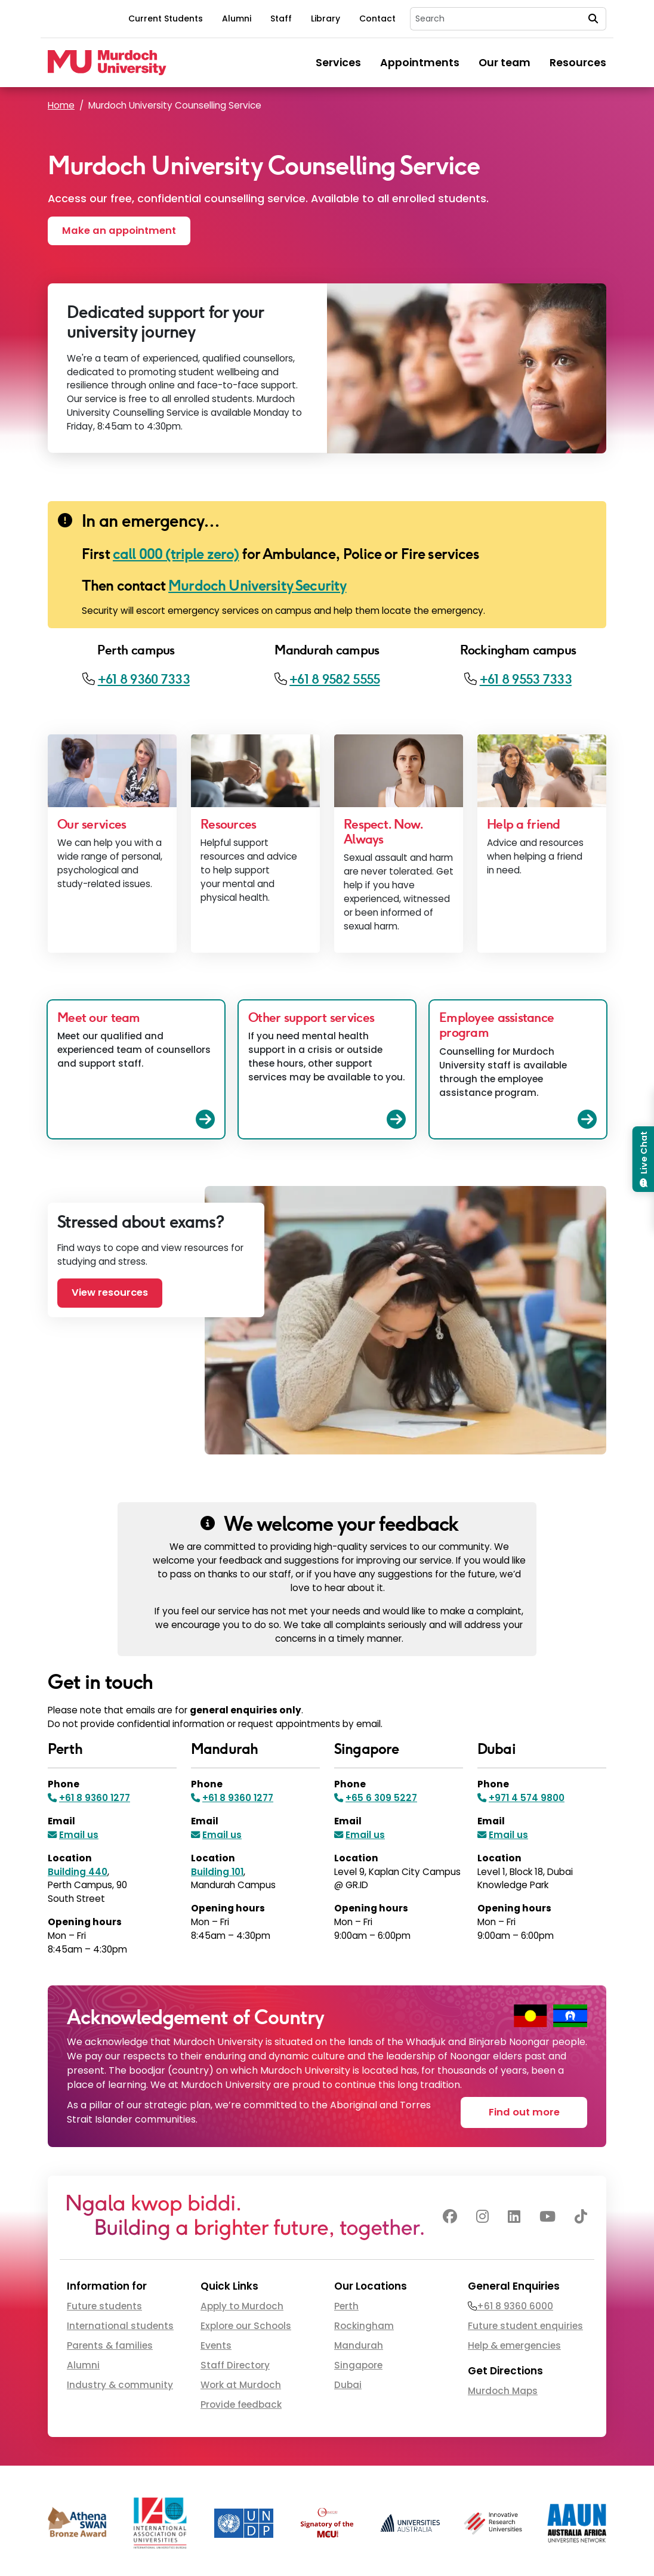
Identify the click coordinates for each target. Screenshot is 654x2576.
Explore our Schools (245, 2325)
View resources (110, 1292)
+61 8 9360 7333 (144, 679)
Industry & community (120, 2385)
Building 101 (217, 1871)
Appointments (419, 62)
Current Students (165, 18)
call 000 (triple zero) (176, 554)
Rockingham (364, 2325)
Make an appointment (119, 230)
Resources (578, 62)
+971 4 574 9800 (526, 1798)
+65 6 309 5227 (381, 1798)
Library (325, 18)
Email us (78, 1834)
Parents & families (110, 2345)
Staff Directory (235, 2365)
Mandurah (358, 2345)
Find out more (524, 2112)
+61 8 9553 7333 (526, 679)
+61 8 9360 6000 (515, 2306)
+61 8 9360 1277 (94, 1798)
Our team (504, 62)
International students (120, 2325)
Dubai (348, 2385)
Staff (281, 18)
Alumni (236, 18)
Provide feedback (241, 2404)
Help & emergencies (514, 2345)
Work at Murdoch (240, 2385)
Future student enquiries (525, 2325)
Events (216, 2345)
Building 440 (77, 1871)
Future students (104, 2306)
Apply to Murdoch (241, 2306)
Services (338, 62)
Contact (377, 18)
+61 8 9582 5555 (334, 679)
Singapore (358, 2365)
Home (61, 105)
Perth (346, 2306)
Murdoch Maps (503, 2391)
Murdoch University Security (257, 585)
